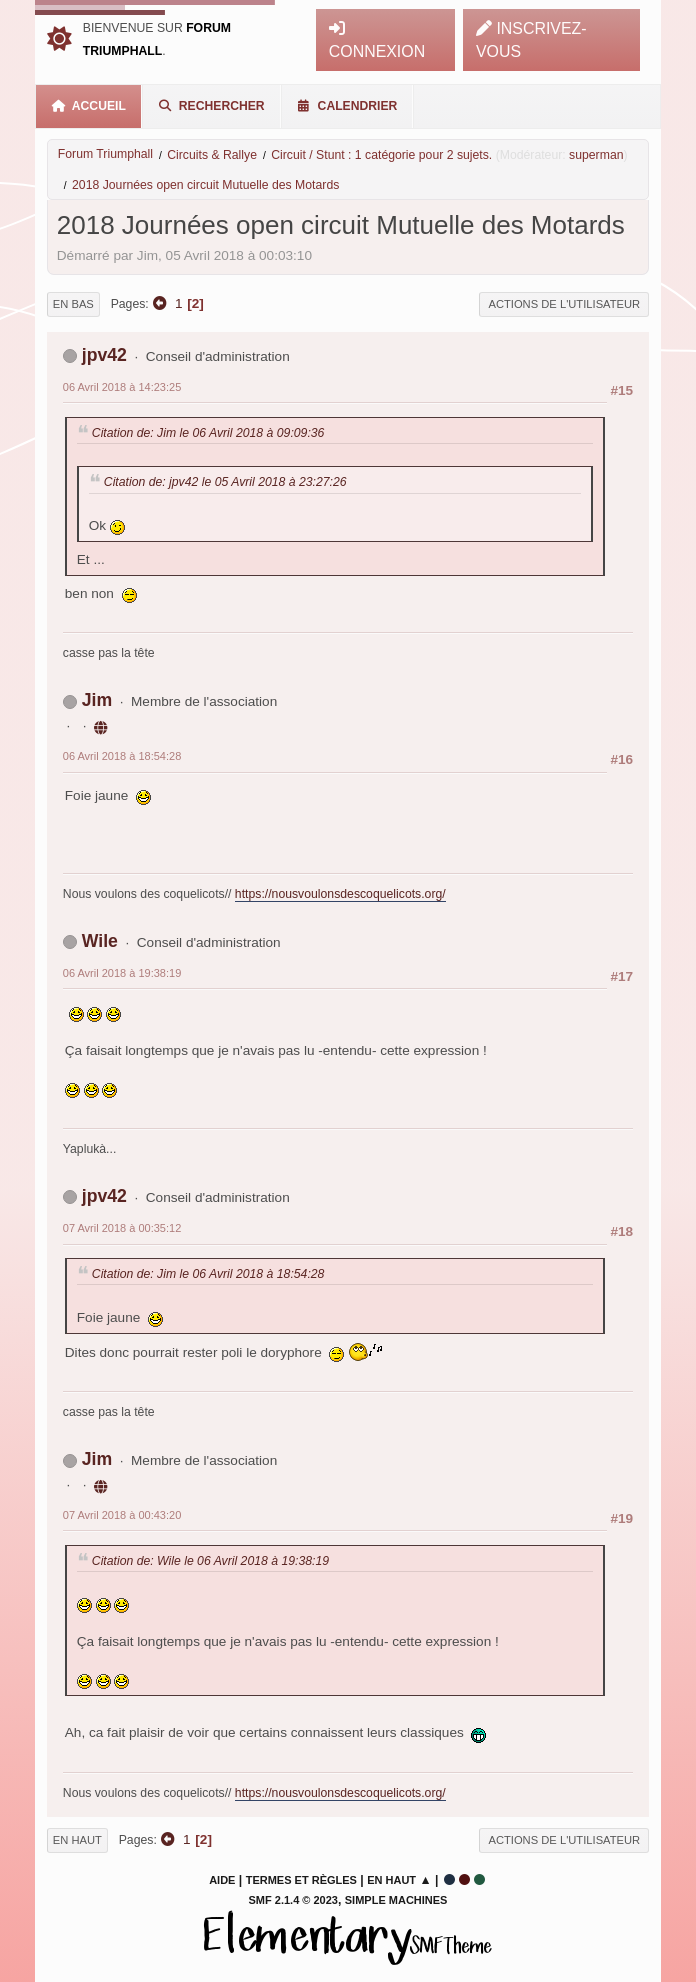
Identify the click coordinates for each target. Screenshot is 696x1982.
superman (596, 155)
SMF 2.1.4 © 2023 (293, 1900)
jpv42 (104, 355)
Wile (100, 941)
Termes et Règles (301, 1880)
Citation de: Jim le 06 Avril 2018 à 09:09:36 (208, 433)
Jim (97, 700)
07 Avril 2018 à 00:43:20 (122, 1515)
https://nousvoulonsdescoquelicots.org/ (340, 894)
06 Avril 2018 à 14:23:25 (122, 387)
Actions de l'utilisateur (564, 304)
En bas (73, 304)
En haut (77, 1840)
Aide (222, 1880)
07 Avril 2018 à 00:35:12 (122, 1228)
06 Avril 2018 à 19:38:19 (122, 973)
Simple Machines (396, 1900)
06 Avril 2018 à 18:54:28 (122, 756)
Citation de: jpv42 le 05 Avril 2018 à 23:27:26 (225, 482)
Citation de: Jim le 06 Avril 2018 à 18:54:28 (208, 1274)
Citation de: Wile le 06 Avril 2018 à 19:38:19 (210, 1561)
